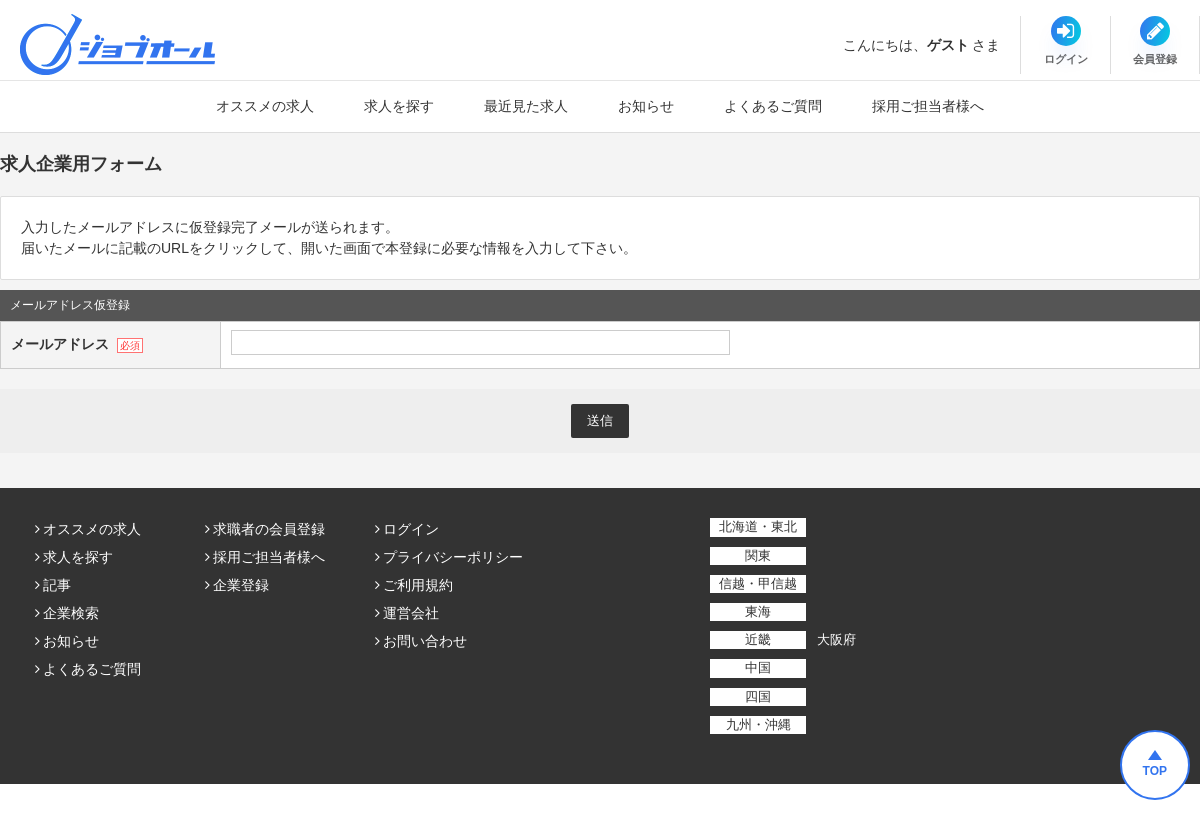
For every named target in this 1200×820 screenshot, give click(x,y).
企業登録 (241, 585)
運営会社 (411, 613)
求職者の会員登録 (269, 529)
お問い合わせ (425, 641)
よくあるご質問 (773, 106)
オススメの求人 (265, 106)
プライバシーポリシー (453, 557)
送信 (600, 420)
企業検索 (71, 613)
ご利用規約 (418, 585)
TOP (1155, 771)
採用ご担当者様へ (928, 106)
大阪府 (836, 639)
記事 (57, 585)
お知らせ (646, 106)
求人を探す (399, 106)
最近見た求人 (526, 106)
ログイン (411, 529)
